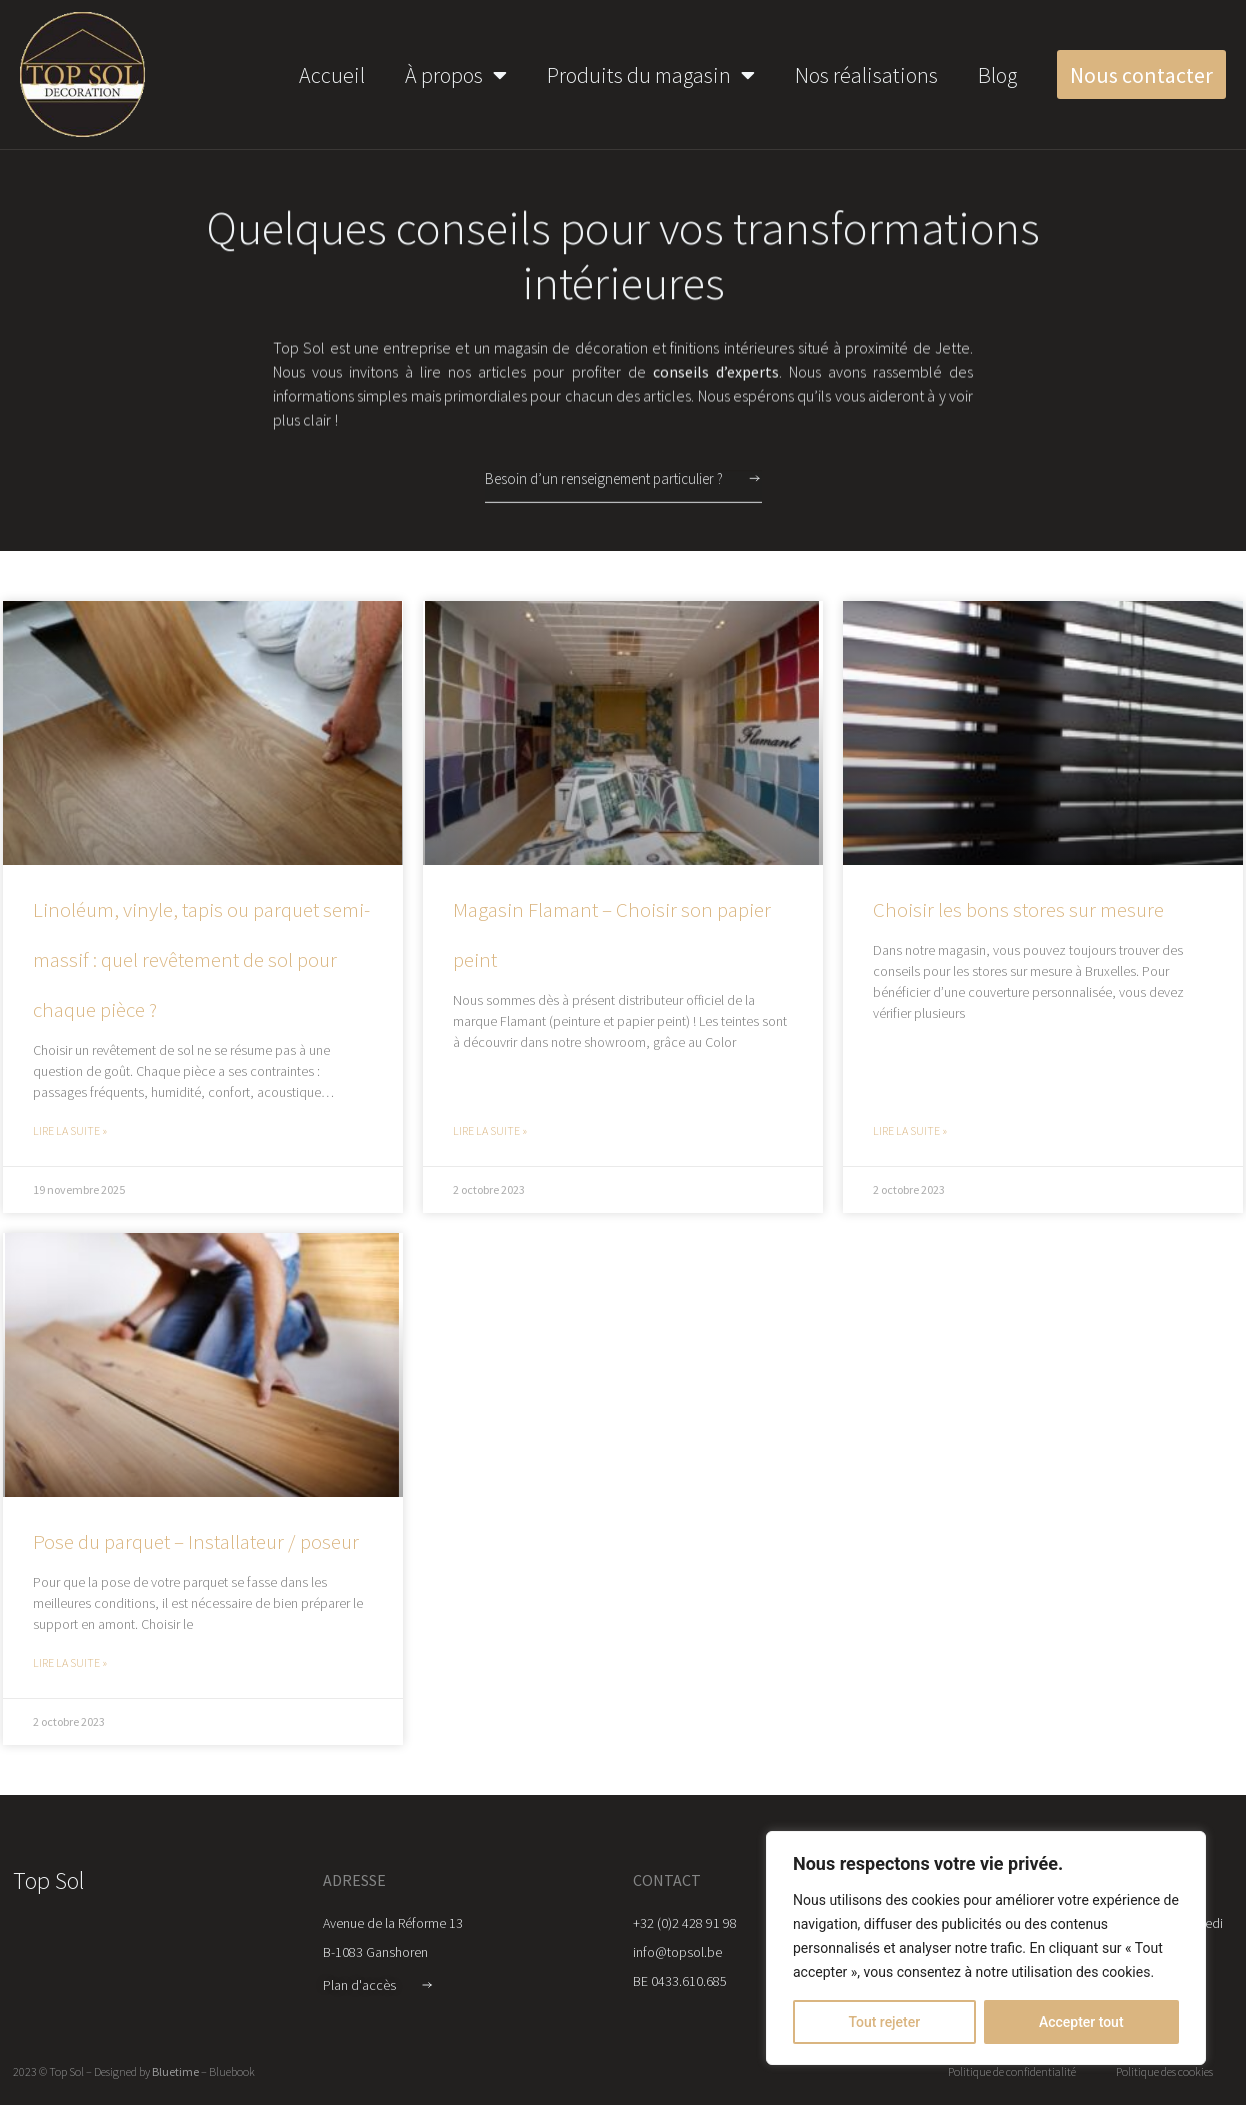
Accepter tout (1081, 2022)
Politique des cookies (1164, 2071)
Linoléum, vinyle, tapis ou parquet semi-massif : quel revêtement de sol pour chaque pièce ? (201, 959)
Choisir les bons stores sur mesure (1018, 909)
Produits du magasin (651, 75)
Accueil (332, 75)
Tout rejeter (884, 2022)
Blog (997, 75)
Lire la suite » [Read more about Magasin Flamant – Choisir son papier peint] (490, 1130)
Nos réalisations (866, 75)
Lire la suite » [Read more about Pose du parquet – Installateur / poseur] (70, 1662)
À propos (456, 75)
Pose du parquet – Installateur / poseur (196, 1541)
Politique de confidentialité (1012, 2071)
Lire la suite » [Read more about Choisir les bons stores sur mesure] (910, 1130)
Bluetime (175, 2071)
